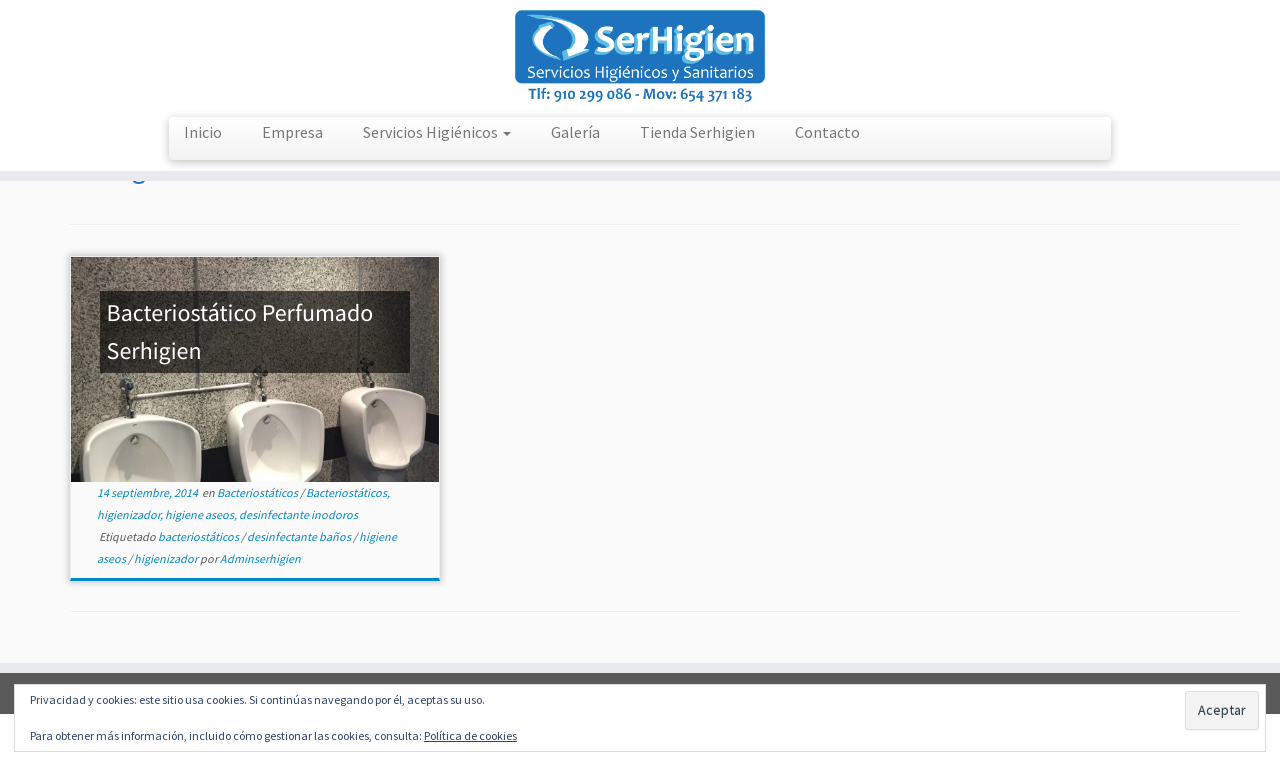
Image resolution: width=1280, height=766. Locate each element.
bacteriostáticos (199, 536)
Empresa (292, 132)
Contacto (827, 132)
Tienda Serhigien (697, 132)
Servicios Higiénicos (437, 132)
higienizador (167, 558)
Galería (575, 132)
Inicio (203, 132)
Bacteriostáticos (258, 492)
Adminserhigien (260, 558)
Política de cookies (470, 735)
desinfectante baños (300, 536)
